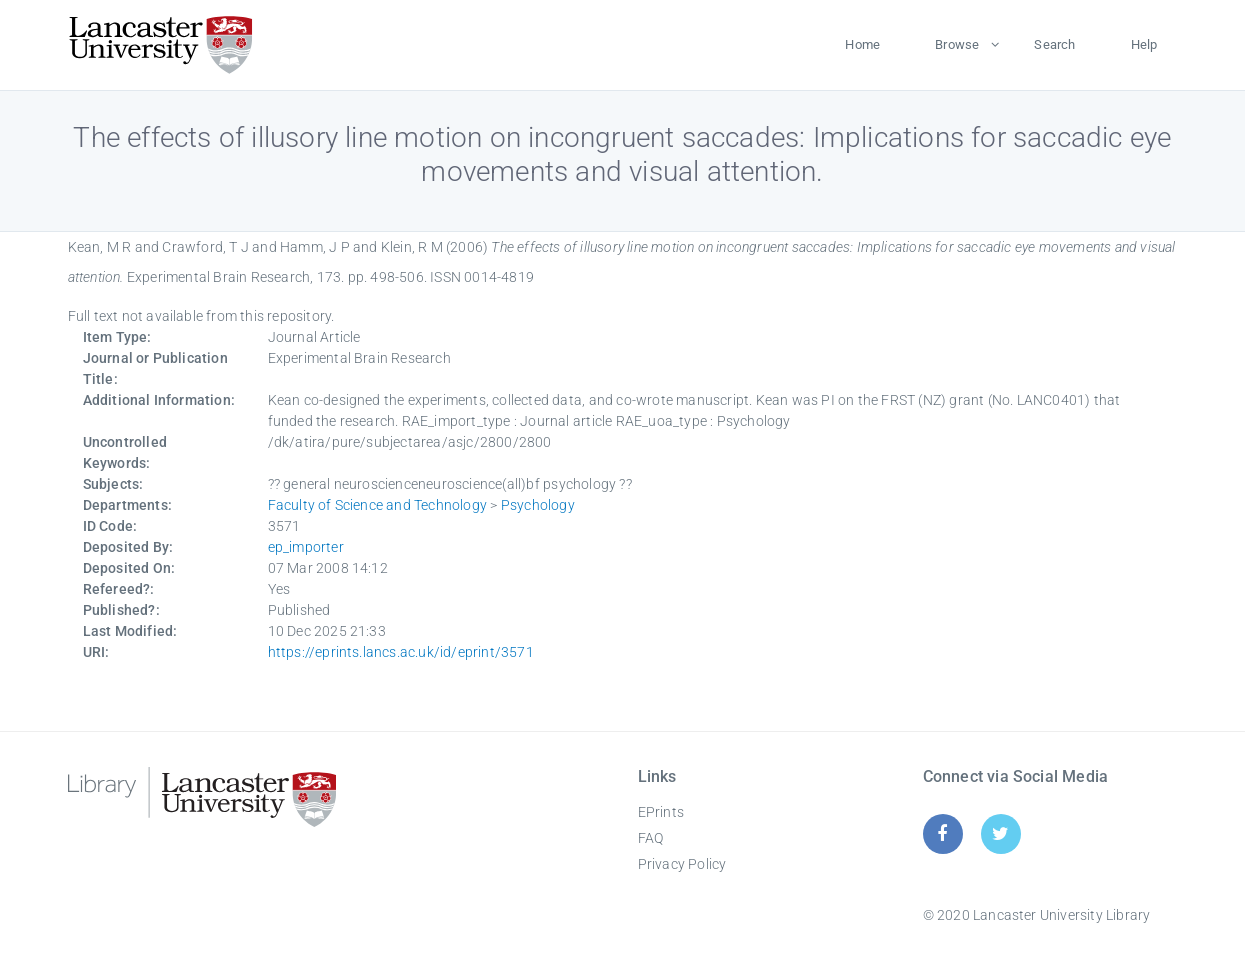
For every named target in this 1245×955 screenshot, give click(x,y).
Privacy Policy (682, 864)
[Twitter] (1000, 833)
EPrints (661, 812)
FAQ (651, 838)
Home (862, 44)
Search (1054, 44)
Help (1144, 44)
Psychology (538, 505)
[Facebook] (942, 833)
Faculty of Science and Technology (378, 505)
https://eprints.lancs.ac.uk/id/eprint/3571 (401, 652)
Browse (957, 44)
